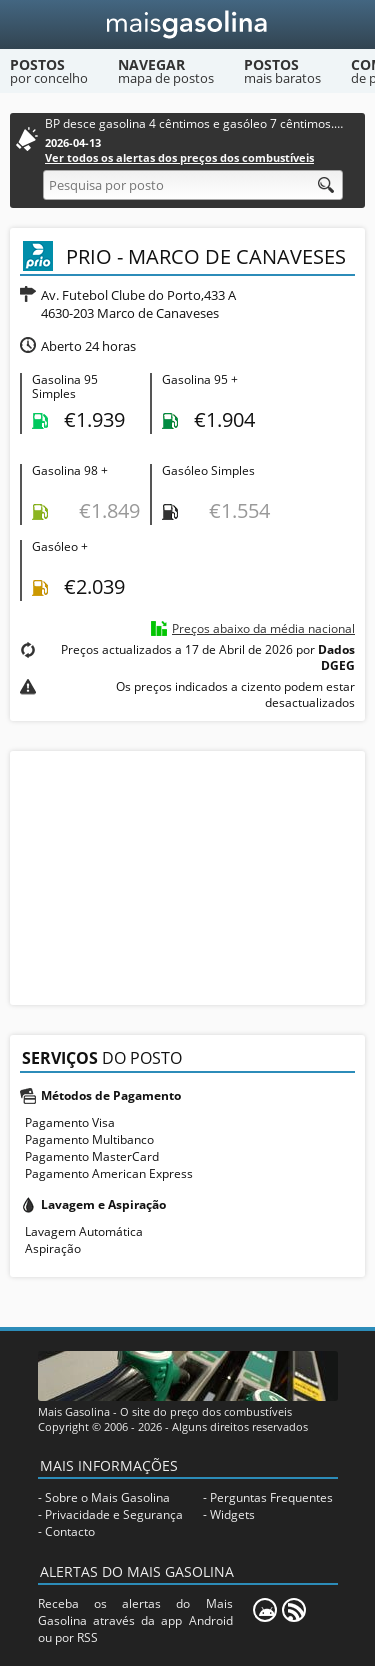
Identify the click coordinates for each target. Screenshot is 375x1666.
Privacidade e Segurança (114, 1514)
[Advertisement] (188, 876)
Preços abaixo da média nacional (263, 628)
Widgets (232, 1514)
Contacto (70, 1531)
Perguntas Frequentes (271, 1497)
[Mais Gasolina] (187, 24)
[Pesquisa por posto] (193, 185)
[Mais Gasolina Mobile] (265, 1610)
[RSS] (294, 1610)
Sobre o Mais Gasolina (107, 1497)
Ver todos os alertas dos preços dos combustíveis (179, 157)
